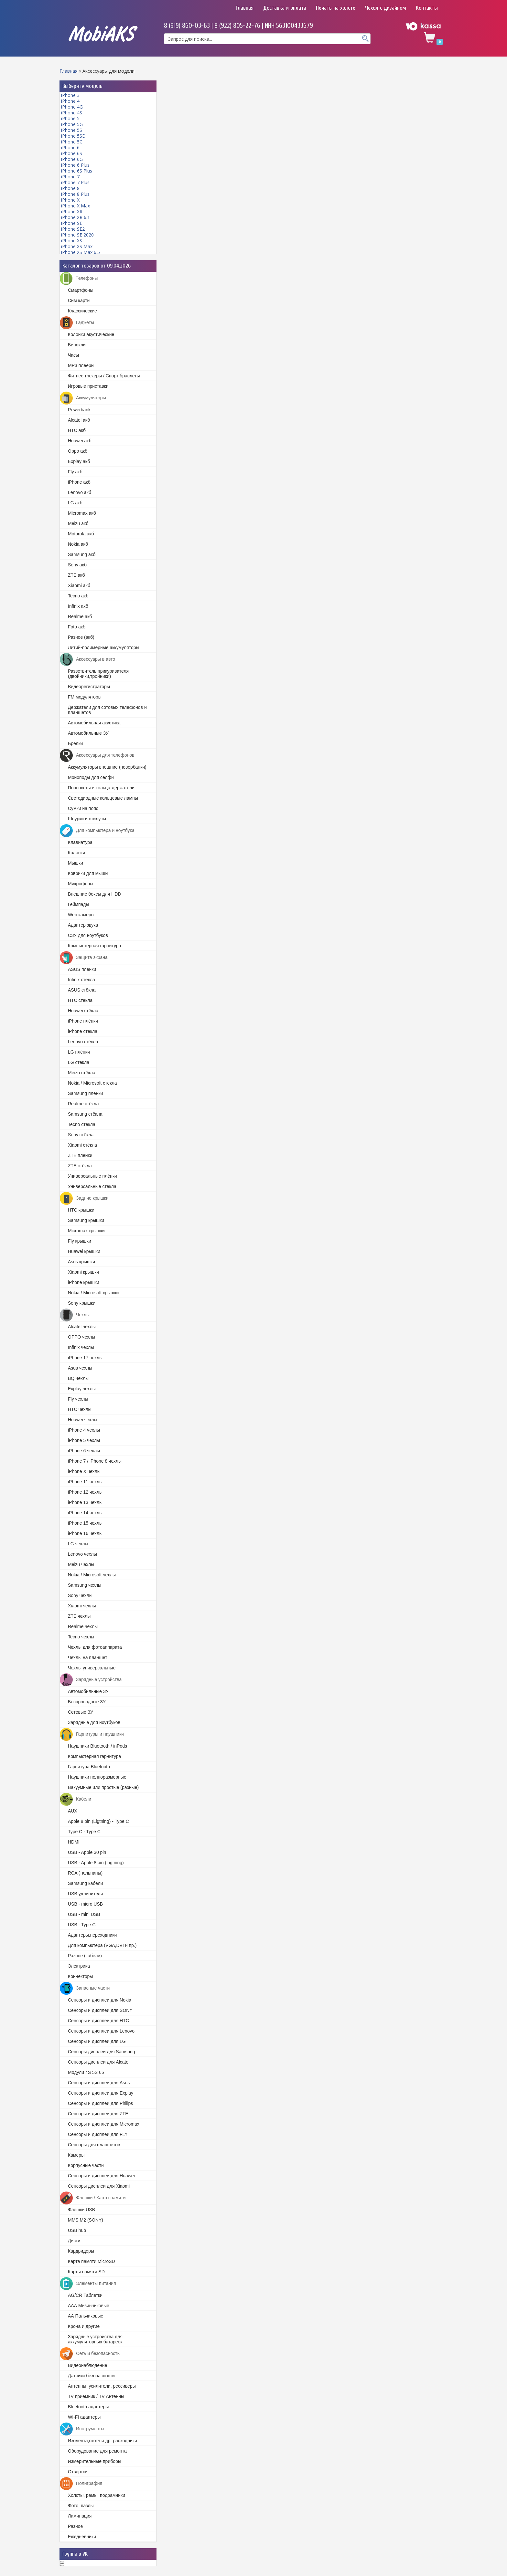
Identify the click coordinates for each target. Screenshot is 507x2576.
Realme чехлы (83, 1626)
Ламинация (80, 2515)
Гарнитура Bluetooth (89, 1766)
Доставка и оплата (284, 8)
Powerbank (79, 409)
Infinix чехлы (81, 1347)
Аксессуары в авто (87, 659)
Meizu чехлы (81, 1564)
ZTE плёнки (80, 1155)
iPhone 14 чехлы (85, 1512)
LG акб (75, 502)
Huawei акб (80, 440)
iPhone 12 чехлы (85, 1492)
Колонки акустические (91, 334)
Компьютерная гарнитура (94, 945)
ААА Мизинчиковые (88, 2305)
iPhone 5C (71, 142)
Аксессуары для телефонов (97, 755)
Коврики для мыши (88, 873)
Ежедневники (82, 2536)
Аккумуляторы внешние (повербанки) (107, 767)
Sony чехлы (80, 1595)
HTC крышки (81, 1210)
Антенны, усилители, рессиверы (102, 2386)
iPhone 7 (70, 176)
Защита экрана (84, 957)
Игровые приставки (88, 386)
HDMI (74, 1842)
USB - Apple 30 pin (87, 1852)
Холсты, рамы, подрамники (96, 2495)
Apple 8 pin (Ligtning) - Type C (98, 1821)
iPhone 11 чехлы (85, 1481)
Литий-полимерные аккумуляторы (103, 647)
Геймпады (78, 904)
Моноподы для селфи (91, 777)
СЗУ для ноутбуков (88, 935)
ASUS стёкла (81, 990)
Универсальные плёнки (92, 1176)
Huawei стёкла (83, 1010)
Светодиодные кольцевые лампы (103, 798)
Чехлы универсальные (91, 1667)
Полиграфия (81, 2483)
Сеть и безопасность (90, 2353)
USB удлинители (85, 1893)
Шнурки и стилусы (87, 818)
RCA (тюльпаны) (85, 1873)
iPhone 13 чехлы (85, 1502)
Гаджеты (77, 322)
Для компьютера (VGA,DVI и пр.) (102, 1945)
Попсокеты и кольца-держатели (101, 787)
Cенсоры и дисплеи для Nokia (99, 2000)
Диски (74, 2240)
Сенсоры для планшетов (94, 2144)
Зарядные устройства (91, 1679)
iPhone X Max (75, 206)
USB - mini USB (84, 1914)
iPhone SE (71, 223)
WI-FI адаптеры (84, 2417)
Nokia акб (78, 544)
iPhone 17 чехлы (85, 1357)
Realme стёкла (83, 1103)
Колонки (76, 852)
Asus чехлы (80, 1368)
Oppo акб (77, 451)
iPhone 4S (71, 113)
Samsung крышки (86, 1220)
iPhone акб (79, 482)
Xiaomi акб (79, 585)
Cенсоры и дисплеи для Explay (100, 2093)
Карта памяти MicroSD (91, 2261)
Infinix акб (78, 606)
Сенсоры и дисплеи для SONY (100, 2010)
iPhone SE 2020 (77, 235)
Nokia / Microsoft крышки (93, 1292)
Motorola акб (81, 533)
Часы (73, 355)
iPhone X (70, 200)
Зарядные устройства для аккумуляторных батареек (95, 2339)
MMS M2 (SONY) (85, 2220)
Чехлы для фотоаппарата (95, 1647)
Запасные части (85, 1988)
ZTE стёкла (80, 1165)
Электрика (79, 1966)
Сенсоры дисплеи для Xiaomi (99, 2186)
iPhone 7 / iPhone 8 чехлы (95, 1461)
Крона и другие (84, 2326)
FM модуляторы (85, 696)
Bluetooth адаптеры (88, 2406)
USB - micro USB (85, 1904)
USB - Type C (81, 1924)
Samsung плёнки (85, 1093)
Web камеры (81, 914)
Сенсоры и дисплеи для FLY (98, 2134)
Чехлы (75, 1315)
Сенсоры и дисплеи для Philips (100, 2103)
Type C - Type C (84, 1831)
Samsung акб (81, 554)
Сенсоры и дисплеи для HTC (98, 2020)
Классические (82, 310)
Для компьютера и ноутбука (97, 830)
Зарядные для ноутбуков (94, 1722)
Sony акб (77, 564)
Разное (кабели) (85, 1955)
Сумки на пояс (83, 808)
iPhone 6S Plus (76, 171)
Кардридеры (81, 2251)
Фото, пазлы (81, 2505)
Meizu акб (78, 523)
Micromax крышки (86, 1230)
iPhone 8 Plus (75, 194)
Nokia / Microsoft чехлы (92, 1574)
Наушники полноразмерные (97, 1777)
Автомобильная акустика (94, 722)
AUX (72, 1811)
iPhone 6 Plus (75, 165)
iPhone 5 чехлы (84, 1440)
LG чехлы (78, 1543)
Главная (244, 8)
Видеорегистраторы (89, 686)
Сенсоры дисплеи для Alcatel (98, 2062)
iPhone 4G (72, 107)
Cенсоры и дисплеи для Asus (99, 2082)
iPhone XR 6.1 (75, 217)
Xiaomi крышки (83, 1272)
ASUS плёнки (82, 969)
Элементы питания (88, 2283)
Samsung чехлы (84, 1585)
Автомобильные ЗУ (88, 733)
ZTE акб (76, 575)
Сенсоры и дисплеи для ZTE (98, 2113)
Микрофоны (80, 883)
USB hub (77, 2230)
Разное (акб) (81, 637)
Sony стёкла (80, 1134)
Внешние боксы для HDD (94, 894)
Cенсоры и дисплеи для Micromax (103, 2124)
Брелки (75, 743)
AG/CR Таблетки (85, 2295)
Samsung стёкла (85, 1114)
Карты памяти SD (86, 2271)
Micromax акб (82, 513)
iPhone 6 (70, 147)
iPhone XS (71, 240)
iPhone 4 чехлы (84, 1430)
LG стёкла (78, 1062)
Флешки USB (81, 2209)
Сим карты (79, 300)
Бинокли (77, 344)
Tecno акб (78, 595)
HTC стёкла (80, 1000)
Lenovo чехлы (82, 1554)
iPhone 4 (70, 101)
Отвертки (77, 2471)
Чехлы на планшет (87, 1657)
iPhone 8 (70, 188)
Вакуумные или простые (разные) (103, 1787)
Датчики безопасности (91, 2375)
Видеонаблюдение (87, 2365)
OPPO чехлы (81, 1337)
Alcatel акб (79, 420)
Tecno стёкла (81, 1124)
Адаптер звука (83, 925)
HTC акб (77, 430)
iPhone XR (71, 211)
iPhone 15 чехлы (85, 1523)
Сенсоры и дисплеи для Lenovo (101, 2031)
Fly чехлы (78, 1399)
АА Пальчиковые (85, 2315)
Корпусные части (86, 2165)
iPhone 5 (70, 118)
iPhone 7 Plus (75, 182)
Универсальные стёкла (92, 1186)
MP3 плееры (81, 365)
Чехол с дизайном (385, 8)
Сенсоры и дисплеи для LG (97, 2041)
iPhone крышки (83, 1282)
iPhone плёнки (83, 1021)
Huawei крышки (84, 1251)
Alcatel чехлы (82, 1326)
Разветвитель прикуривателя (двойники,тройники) (98, 673)
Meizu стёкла (81, 1072)
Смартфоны (80, 290)
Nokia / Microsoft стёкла (92, 1083)
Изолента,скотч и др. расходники (102, 2440)
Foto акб (76, 626)
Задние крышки (84, 1198)
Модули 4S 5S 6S (86, 2072)
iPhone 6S (71, 153)
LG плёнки (79, 1052)
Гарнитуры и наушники (92, 1734)
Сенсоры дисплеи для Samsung (101, 2051)
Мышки (75, 863)
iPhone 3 (70, 95)
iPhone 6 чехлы (84, 1450)
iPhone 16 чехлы (85, 1533)
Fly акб (75, 471)
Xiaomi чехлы (82, 1605)
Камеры (76, 2155)
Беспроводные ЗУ (87, 1701)
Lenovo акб (79, 492)
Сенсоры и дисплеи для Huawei (101, 2175)
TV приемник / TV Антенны (96, 2396)
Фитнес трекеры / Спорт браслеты (104, 375)
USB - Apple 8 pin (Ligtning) (96, 1862)
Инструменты (82, 2429)
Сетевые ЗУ (80, 1712)
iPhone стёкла (82, 1031)
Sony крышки (81, 1303)
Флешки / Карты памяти (93, 2198)
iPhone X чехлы (84, 1471)
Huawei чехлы (82, 1419)
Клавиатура (80, 842)
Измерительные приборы (94, 2461)
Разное (75, 2526)
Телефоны (79, 278)
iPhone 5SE (73, 136)
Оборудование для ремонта (97, 2451)
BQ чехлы (78, 1378)
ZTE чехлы (79, 1616)
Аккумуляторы (83, 398)
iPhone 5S (71, 130)
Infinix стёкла (81, 979)
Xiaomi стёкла (82, 1145)
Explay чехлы (82, 1388)
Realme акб (80, 616)
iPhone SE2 (73, 229)
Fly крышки (79, 1241)
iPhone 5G (72, 124)
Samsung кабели (85, 1883)
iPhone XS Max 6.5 (80, 252)
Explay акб (79, 461)
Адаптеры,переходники (92, 1935)
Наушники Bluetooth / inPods (97, 1746)
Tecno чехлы (81, 1636)
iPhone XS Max (76, 246)
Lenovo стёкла (83, 1041)
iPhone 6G (72, 159)
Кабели (75, 1799)
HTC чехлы (80, 1409)
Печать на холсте (335, 8)
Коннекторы (80, 1976)
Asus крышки (81, 1261)
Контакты (427, 8)
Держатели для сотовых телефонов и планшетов (107, 710)
